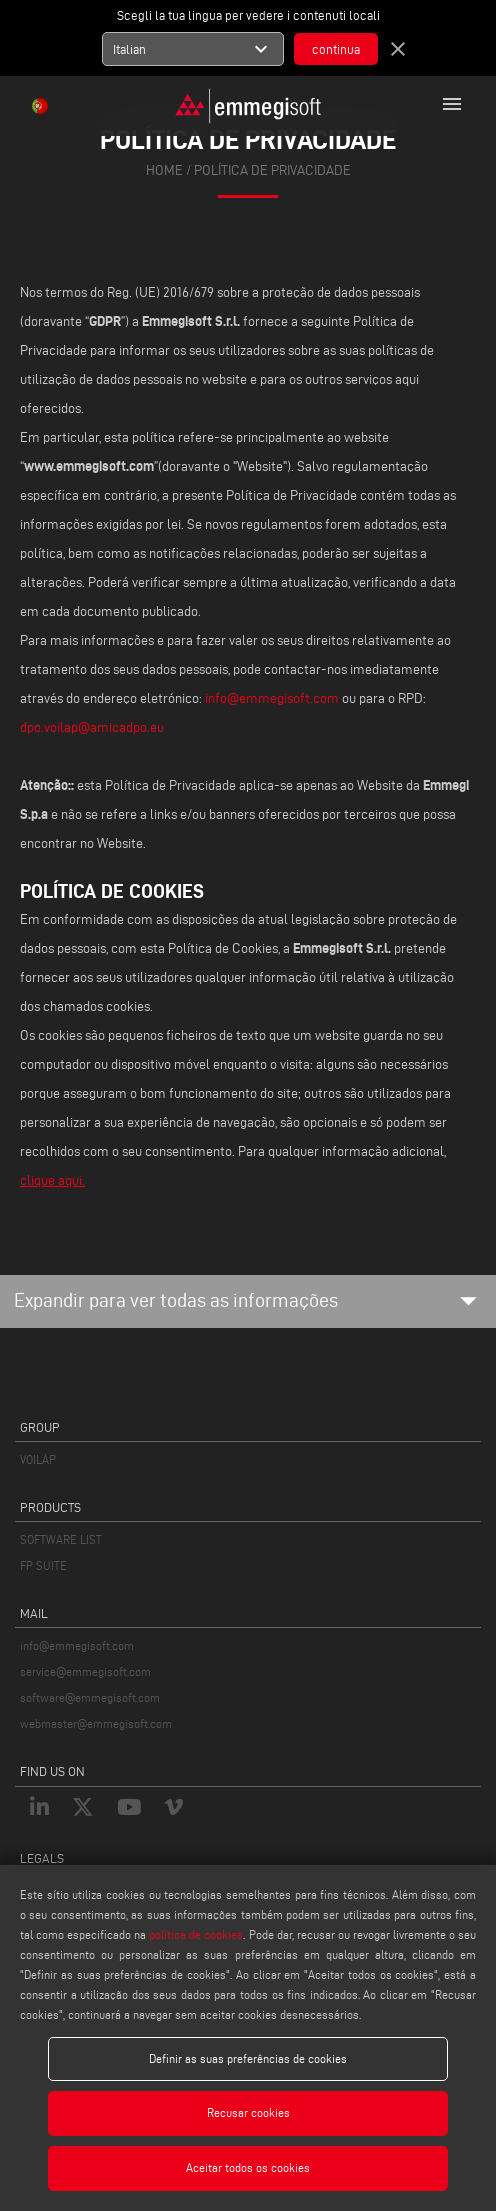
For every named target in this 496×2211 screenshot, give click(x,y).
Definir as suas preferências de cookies (248, 2058)
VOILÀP (38, 1459)
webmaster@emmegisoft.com (96, 1723)
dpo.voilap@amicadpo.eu (92, 727)
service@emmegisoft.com (85, 1671)
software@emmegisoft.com (90, 1697)
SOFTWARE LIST (61, 1539)
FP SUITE (43, 1565)
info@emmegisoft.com (273, 698)
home (164, 170)
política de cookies (196, 1934)
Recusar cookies (248, 2112)
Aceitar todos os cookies (248, 2167)
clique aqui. (52, 1180)
